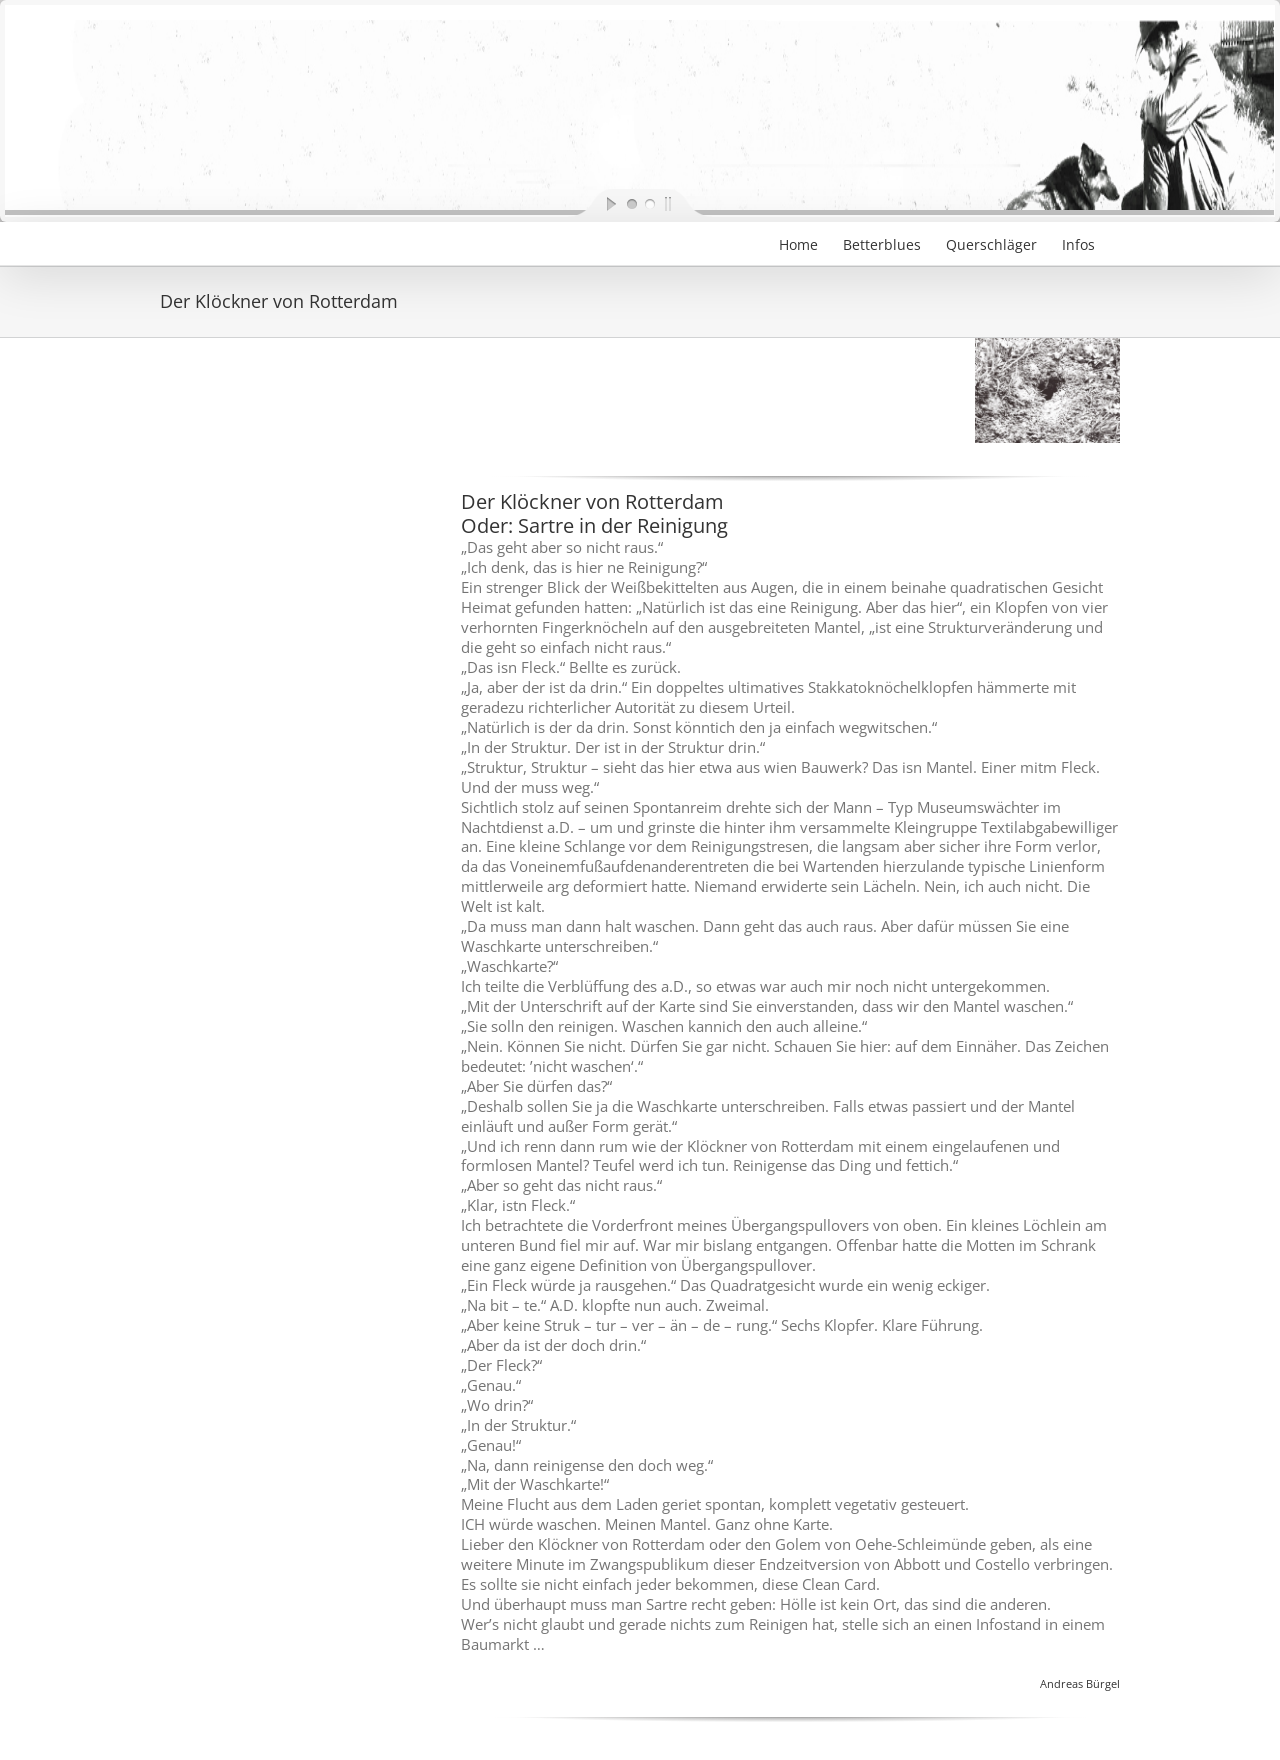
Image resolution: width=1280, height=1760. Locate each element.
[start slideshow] (595, 203)
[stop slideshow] (685, 203)
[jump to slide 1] (631, 203)
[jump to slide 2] (649, 203)
